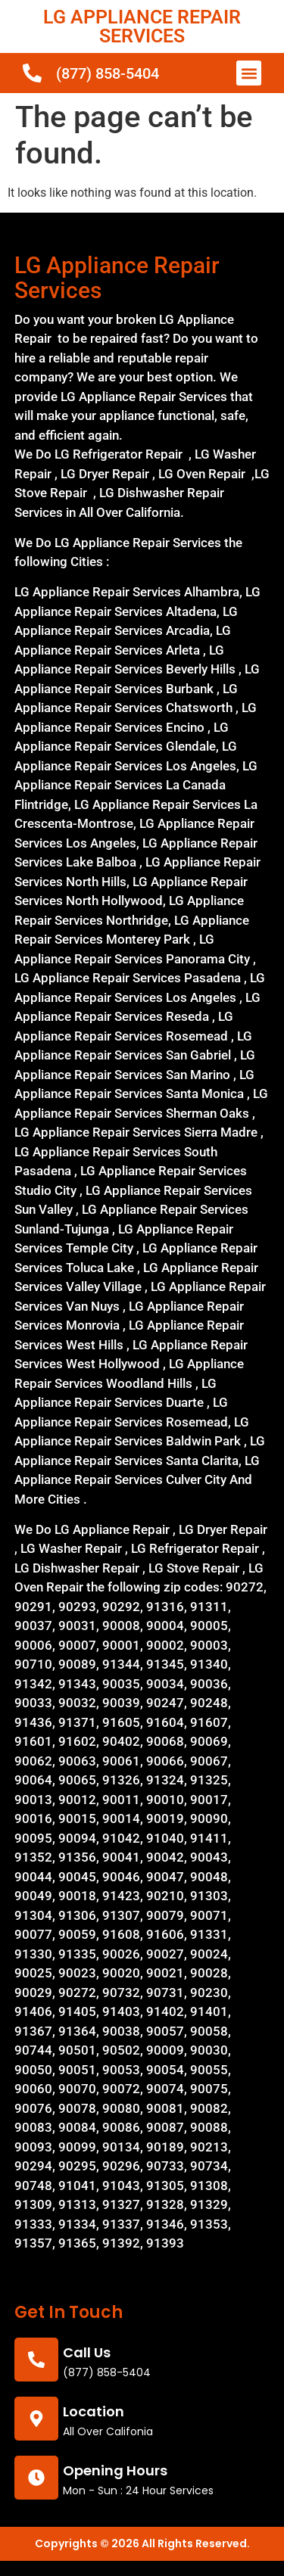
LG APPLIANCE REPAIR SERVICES (142, 26)
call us (87, 2352)
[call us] (36, 2360)
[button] (248, 73)
